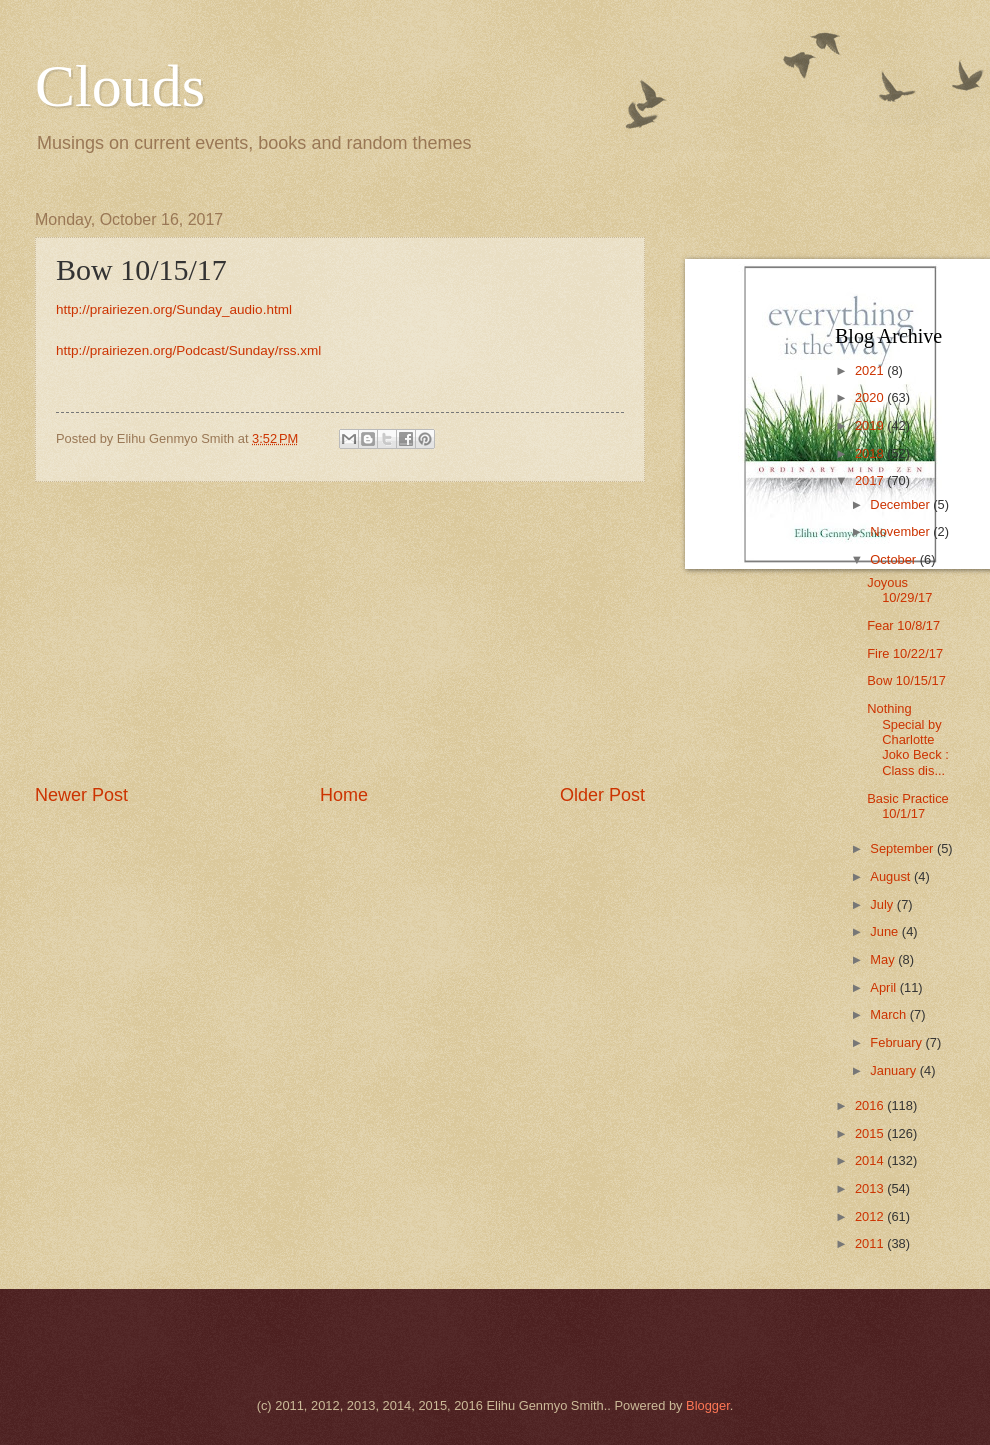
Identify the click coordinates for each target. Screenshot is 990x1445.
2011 (871, 1243)
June (886, 931)
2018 (871, 453)
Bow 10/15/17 (906, 680)
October (894, 559)
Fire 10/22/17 (905, 653)
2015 (871, 1133)
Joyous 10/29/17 (899, 590)
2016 (871, 1105)
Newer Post (81, 795)
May (884, 959)
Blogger (708, 1405)
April (884, 987)
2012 (871, 1216)
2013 (871, 1188)
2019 (871, 425)
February (897, 1042)
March (889, 1014)
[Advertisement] (340, 632)
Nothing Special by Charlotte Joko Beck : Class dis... (908, 739)
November (901, 531)
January (894, 1070)
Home (344, 795)
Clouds (120, 86)
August (892, 876)
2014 (871, 1160)
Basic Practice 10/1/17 (908, 806)
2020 (871, 397)
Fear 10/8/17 (903, 625)
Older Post (602, 795)
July (883, 904)
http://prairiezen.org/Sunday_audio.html (174, 309)
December (901, 504)
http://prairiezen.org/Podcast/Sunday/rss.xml (188, 350)
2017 (871, 480)
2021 (871, 370)
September (903, 848)
